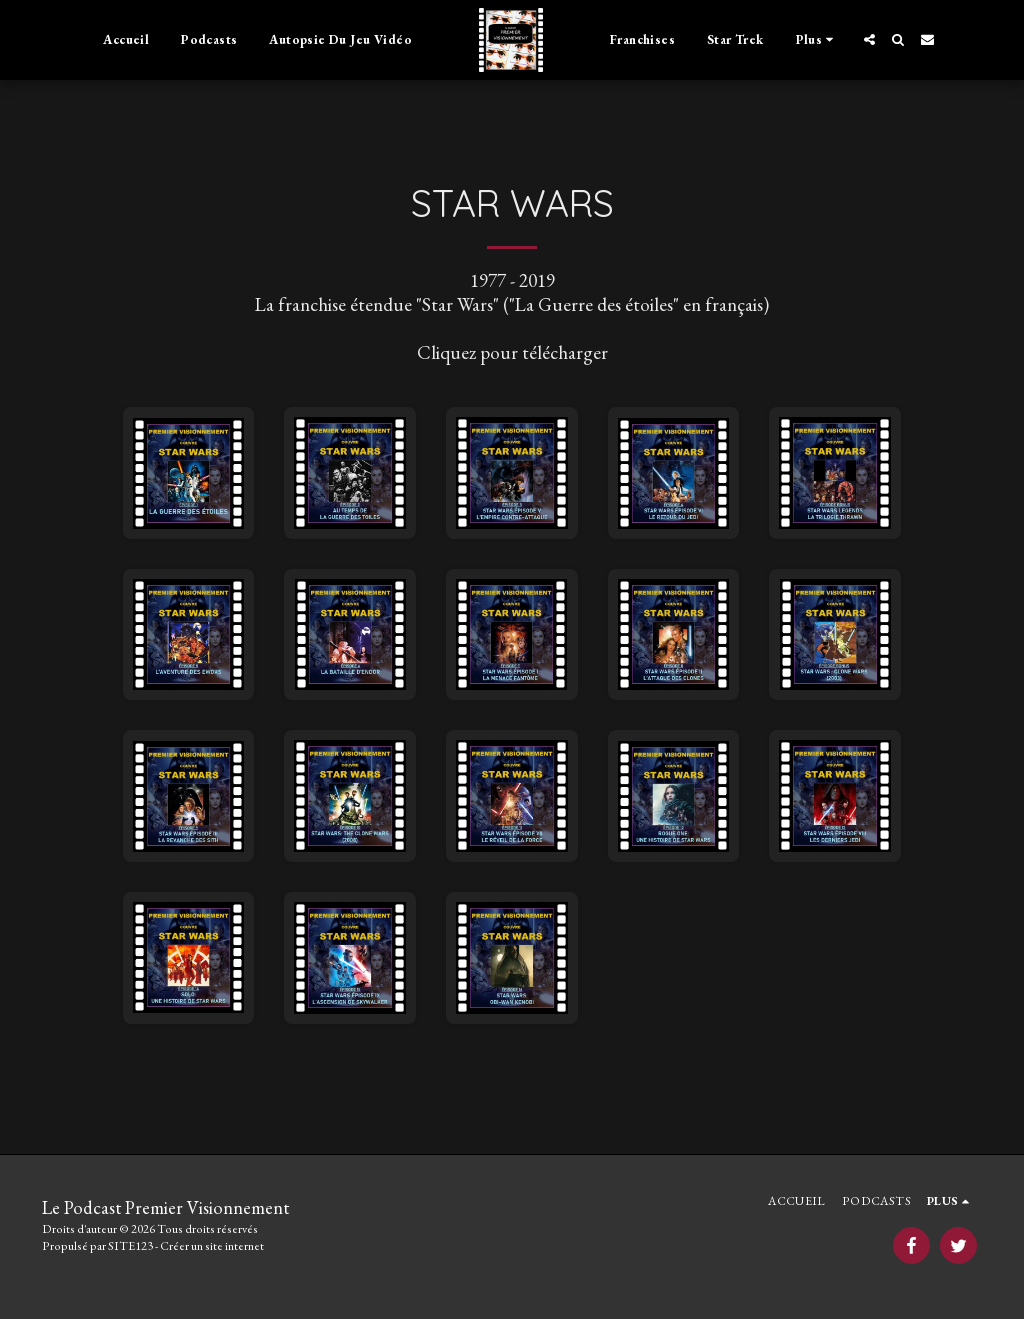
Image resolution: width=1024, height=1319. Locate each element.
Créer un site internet (212, 1246)
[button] (869, 39)
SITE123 (130, 1246)
